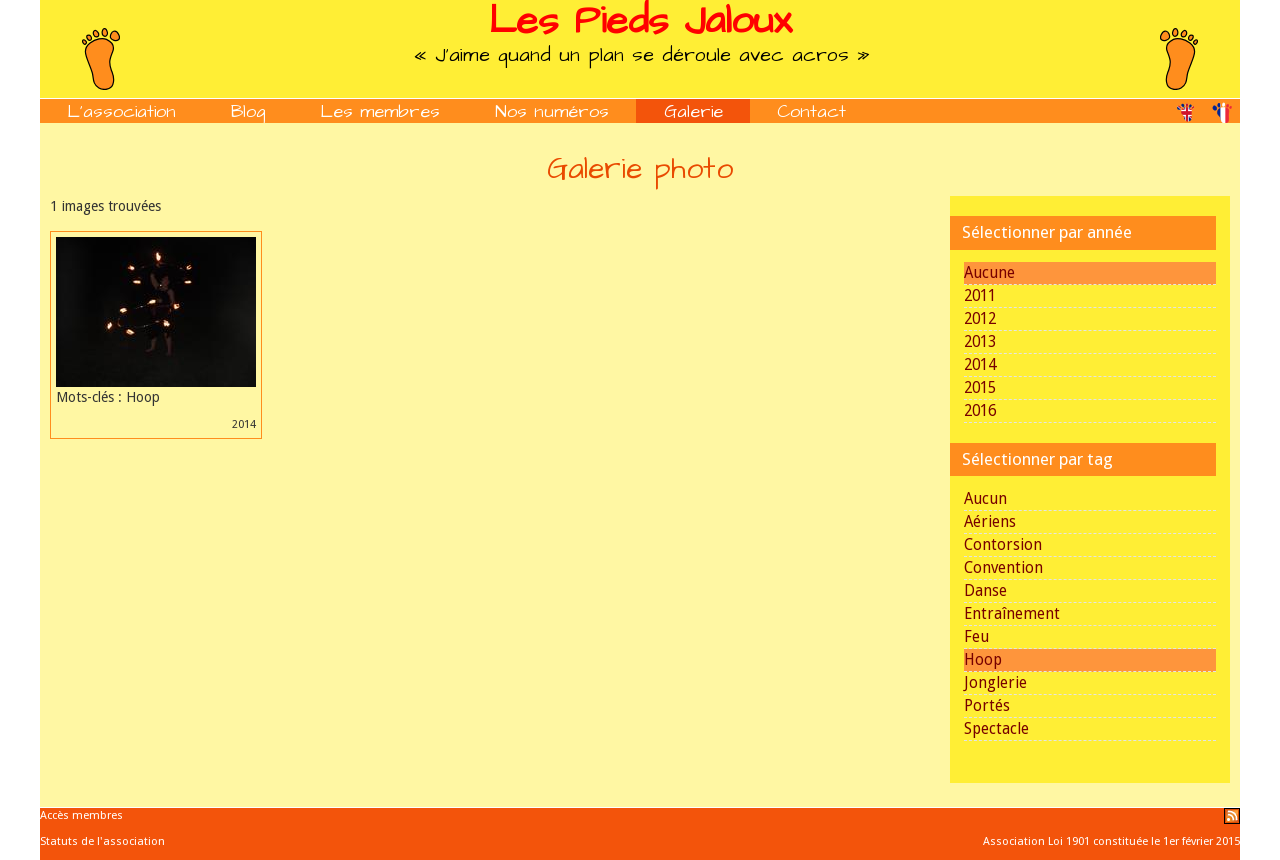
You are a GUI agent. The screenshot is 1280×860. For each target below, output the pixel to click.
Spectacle (996, 729)
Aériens (990, 522)
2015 (980, 388)
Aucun (985, 499)
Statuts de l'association (102, 841)
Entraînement (1012, 614)
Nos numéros (552, 111)
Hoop (983, 660)
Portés (987, 706)
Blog (248, 111)
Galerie (693, 111)
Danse (985, 591)
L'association (121, 111)
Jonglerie (995, 683)
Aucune (989, 273)
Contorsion (1003, 545)
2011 (980, 296)
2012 (980, 319)
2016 (980, 411)
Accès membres (81, 815)
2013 (980, 342)
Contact (811, 111)
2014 (980, 365)
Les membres (380, 111)
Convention (1003, 568)
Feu (976, 637)
